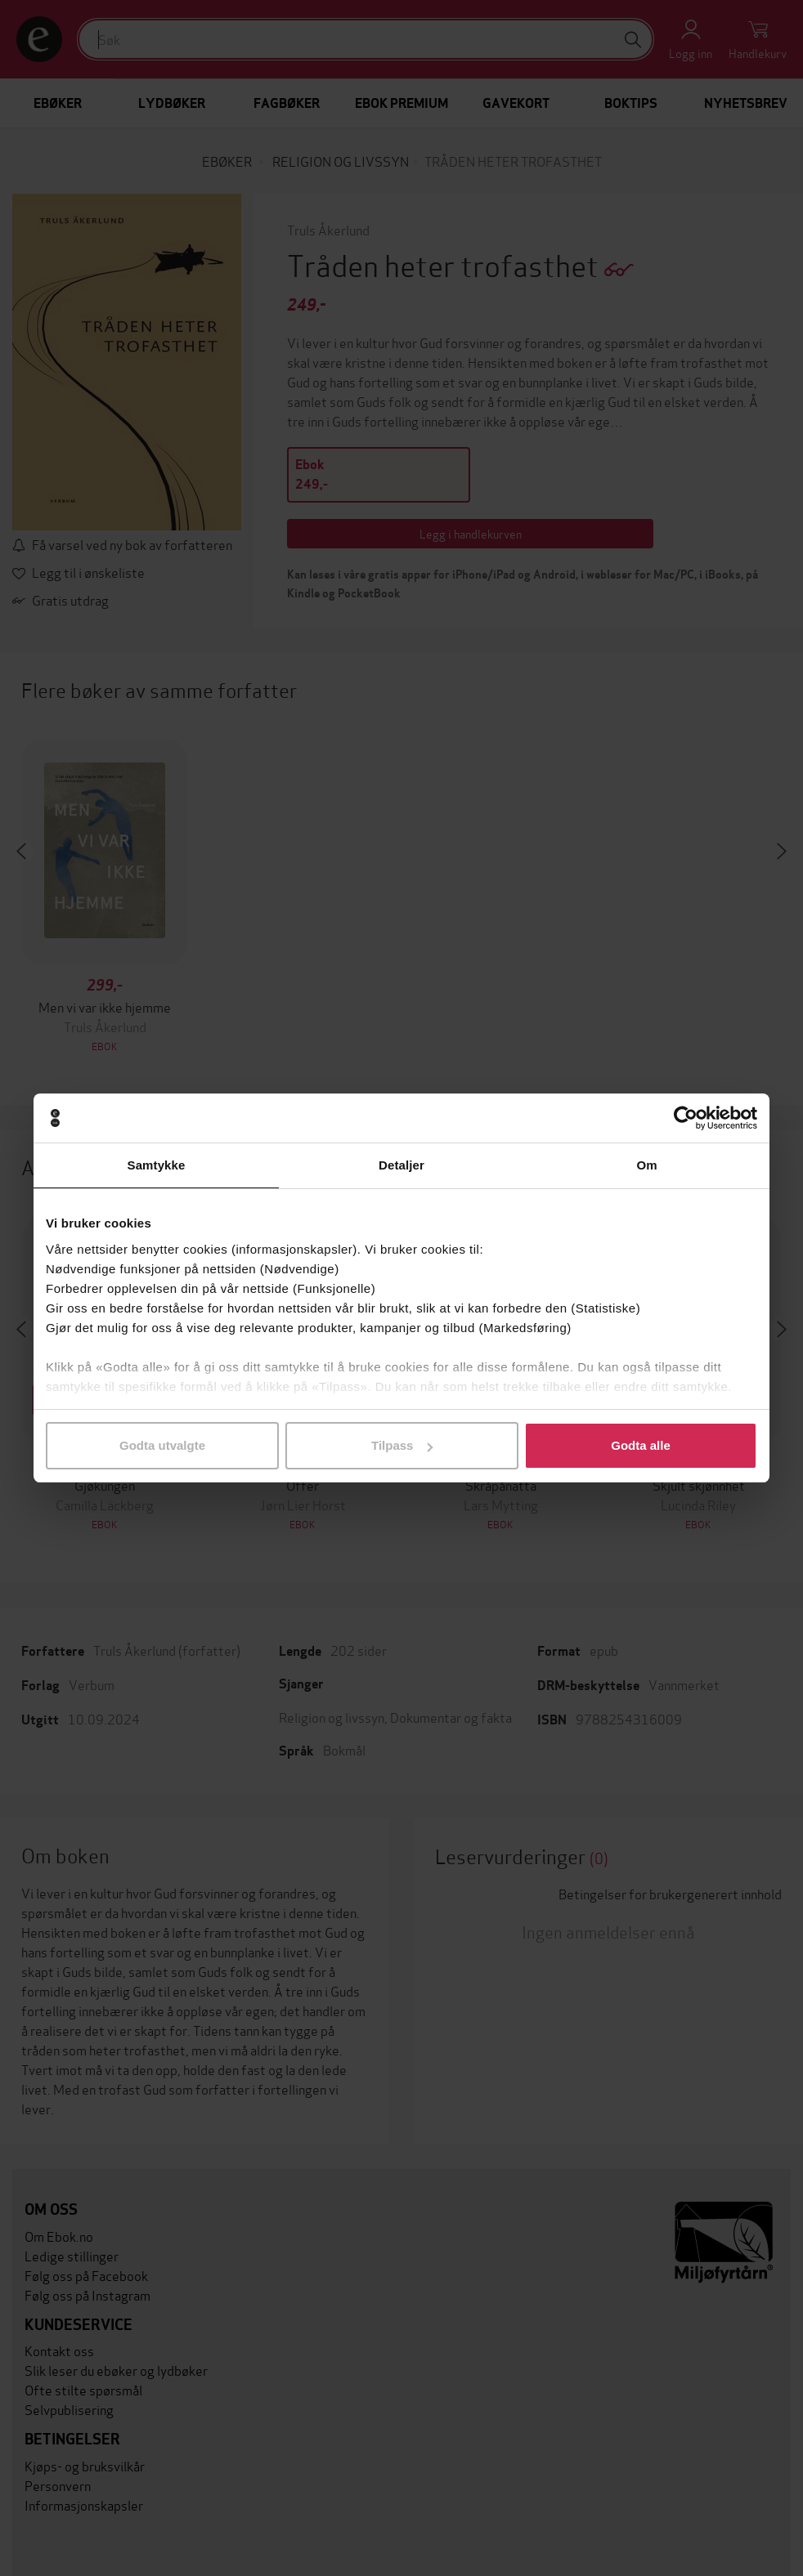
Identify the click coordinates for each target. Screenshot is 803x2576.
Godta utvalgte (162, 1445)
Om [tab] (646, 1165)
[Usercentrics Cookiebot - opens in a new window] (685, 1118)
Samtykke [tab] (157, 1165)
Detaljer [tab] (401, 1165)
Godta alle (641, 1445)
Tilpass (402, 1445)
